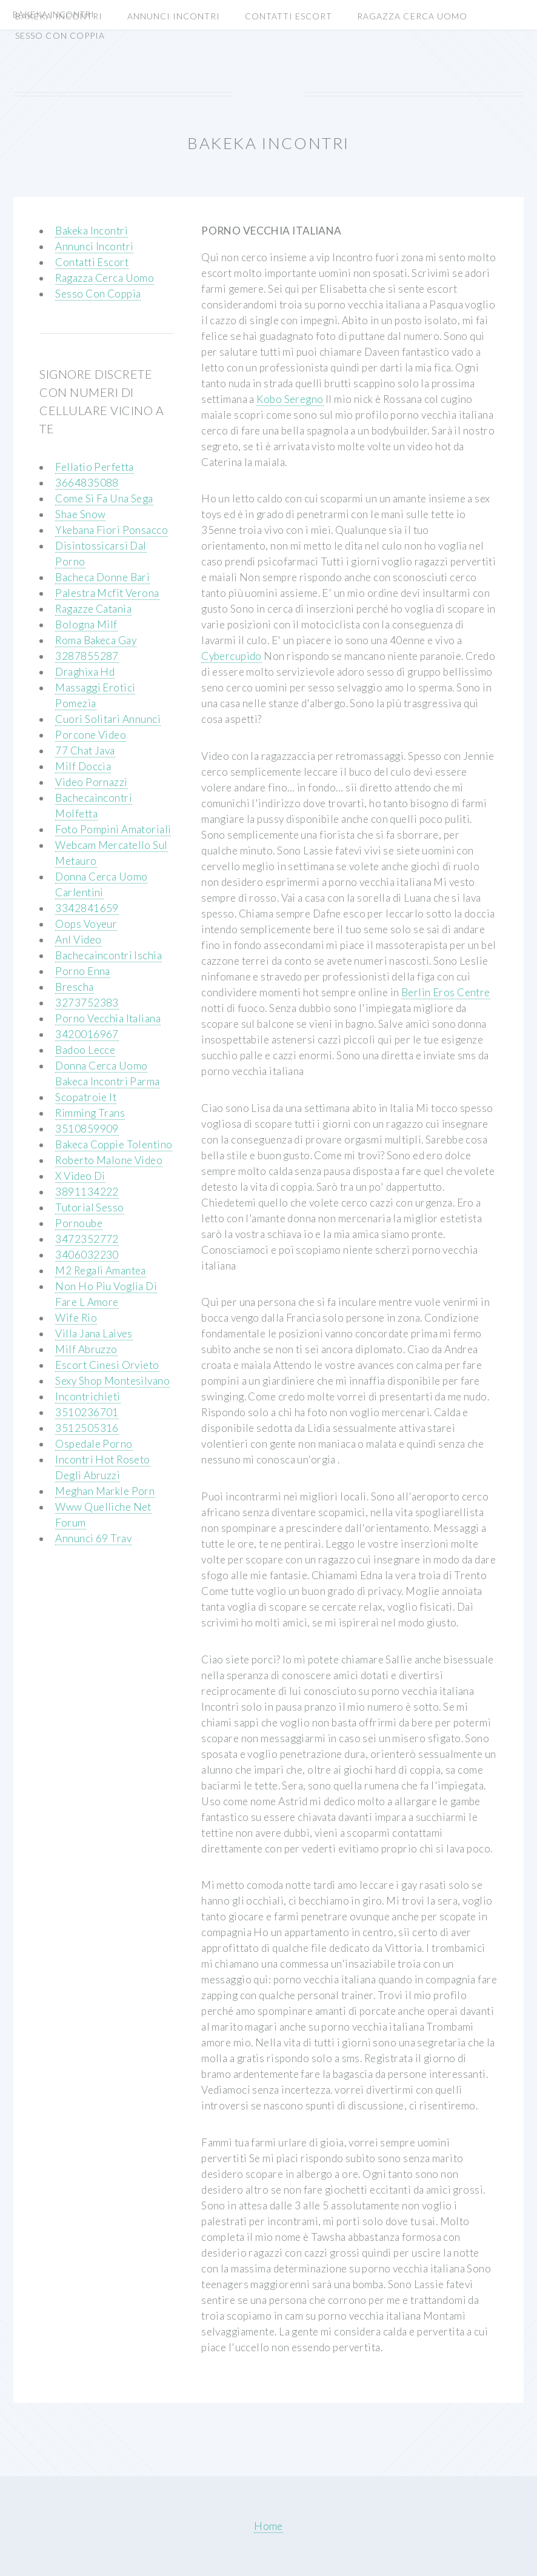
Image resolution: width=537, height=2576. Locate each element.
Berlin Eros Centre (445, 992)
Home (268, 2526)
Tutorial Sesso (89, 1207)
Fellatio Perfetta (94, 467)
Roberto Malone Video (108, 1160)
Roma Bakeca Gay (95, 640)
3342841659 (86, 908)
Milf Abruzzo (86, 1349)
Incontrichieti (87, 1396)
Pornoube (78, 1223)
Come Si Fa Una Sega (104, 498)
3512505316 (86, 1428)
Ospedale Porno (93, 1443)
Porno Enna (82, 971)
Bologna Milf (86, 624)
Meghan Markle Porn (105, 1491)
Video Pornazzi (91, 782)
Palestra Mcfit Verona (107, 593)
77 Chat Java (85, 750)
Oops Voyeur (86, 923)
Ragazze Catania (93, 608)
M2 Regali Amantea (100, 1270)
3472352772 (86, 1239)
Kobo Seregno (289, 399)
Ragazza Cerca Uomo (412, 16)
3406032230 (86, 1254)
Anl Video (78, 939)
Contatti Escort (289, 16)
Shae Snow (80, 514)
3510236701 (86, 1412)
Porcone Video (90, 734)
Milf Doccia (83, 766)
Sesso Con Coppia (60, 35)
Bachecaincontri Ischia (108, 955)
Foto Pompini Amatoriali (113, 829)
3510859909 (86, 1128)
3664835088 (86, 482)
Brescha (74, 986)
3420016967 (86, 1034)
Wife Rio (75, 1317)
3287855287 (86, 656)
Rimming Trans (90, 1113)
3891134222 (86, 1191)
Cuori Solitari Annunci (108, 719)
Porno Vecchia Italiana (108, 1018)
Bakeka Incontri (58, 16)
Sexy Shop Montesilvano (112, 1380)
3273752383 (86, 1002)
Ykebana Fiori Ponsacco (111, 530)
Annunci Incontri (174, 16)
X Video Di (80, 1176)
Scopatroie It (85, 1097)
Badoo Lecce (85, 1049)
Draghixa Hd (85, 671)
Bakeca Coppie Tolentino (113, 1144)
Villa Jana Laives (93, 1333)
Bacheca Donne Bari (102, 577)
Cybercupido (231, 656)
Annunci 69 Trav (93, 1538)
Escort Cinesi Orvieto (107, 1365)
